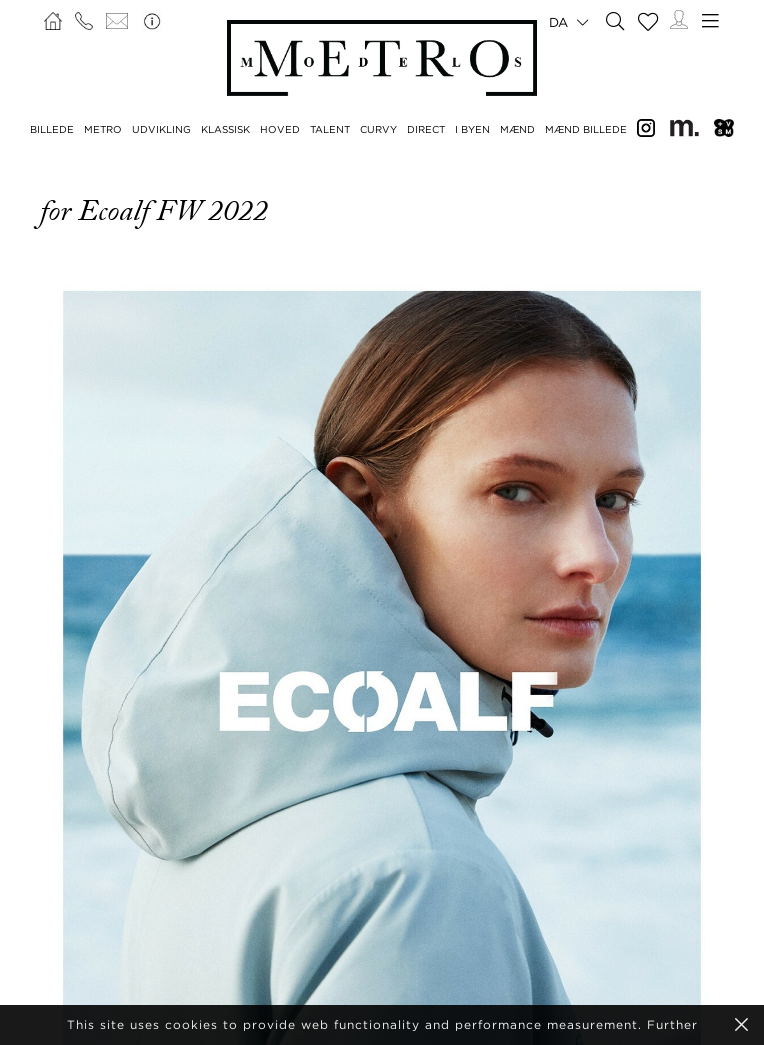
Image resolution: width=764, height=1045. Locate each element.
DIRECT (426, 129)
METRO (103, 129)
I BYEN (472, 129)
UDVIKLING (161, 129)
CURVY (378, 129)
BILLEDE (52, 129)
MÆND (517, 129)
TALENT (330, 129)
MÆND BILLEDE (586, 129)
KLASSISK (225, 129)
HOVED (280, 129)
